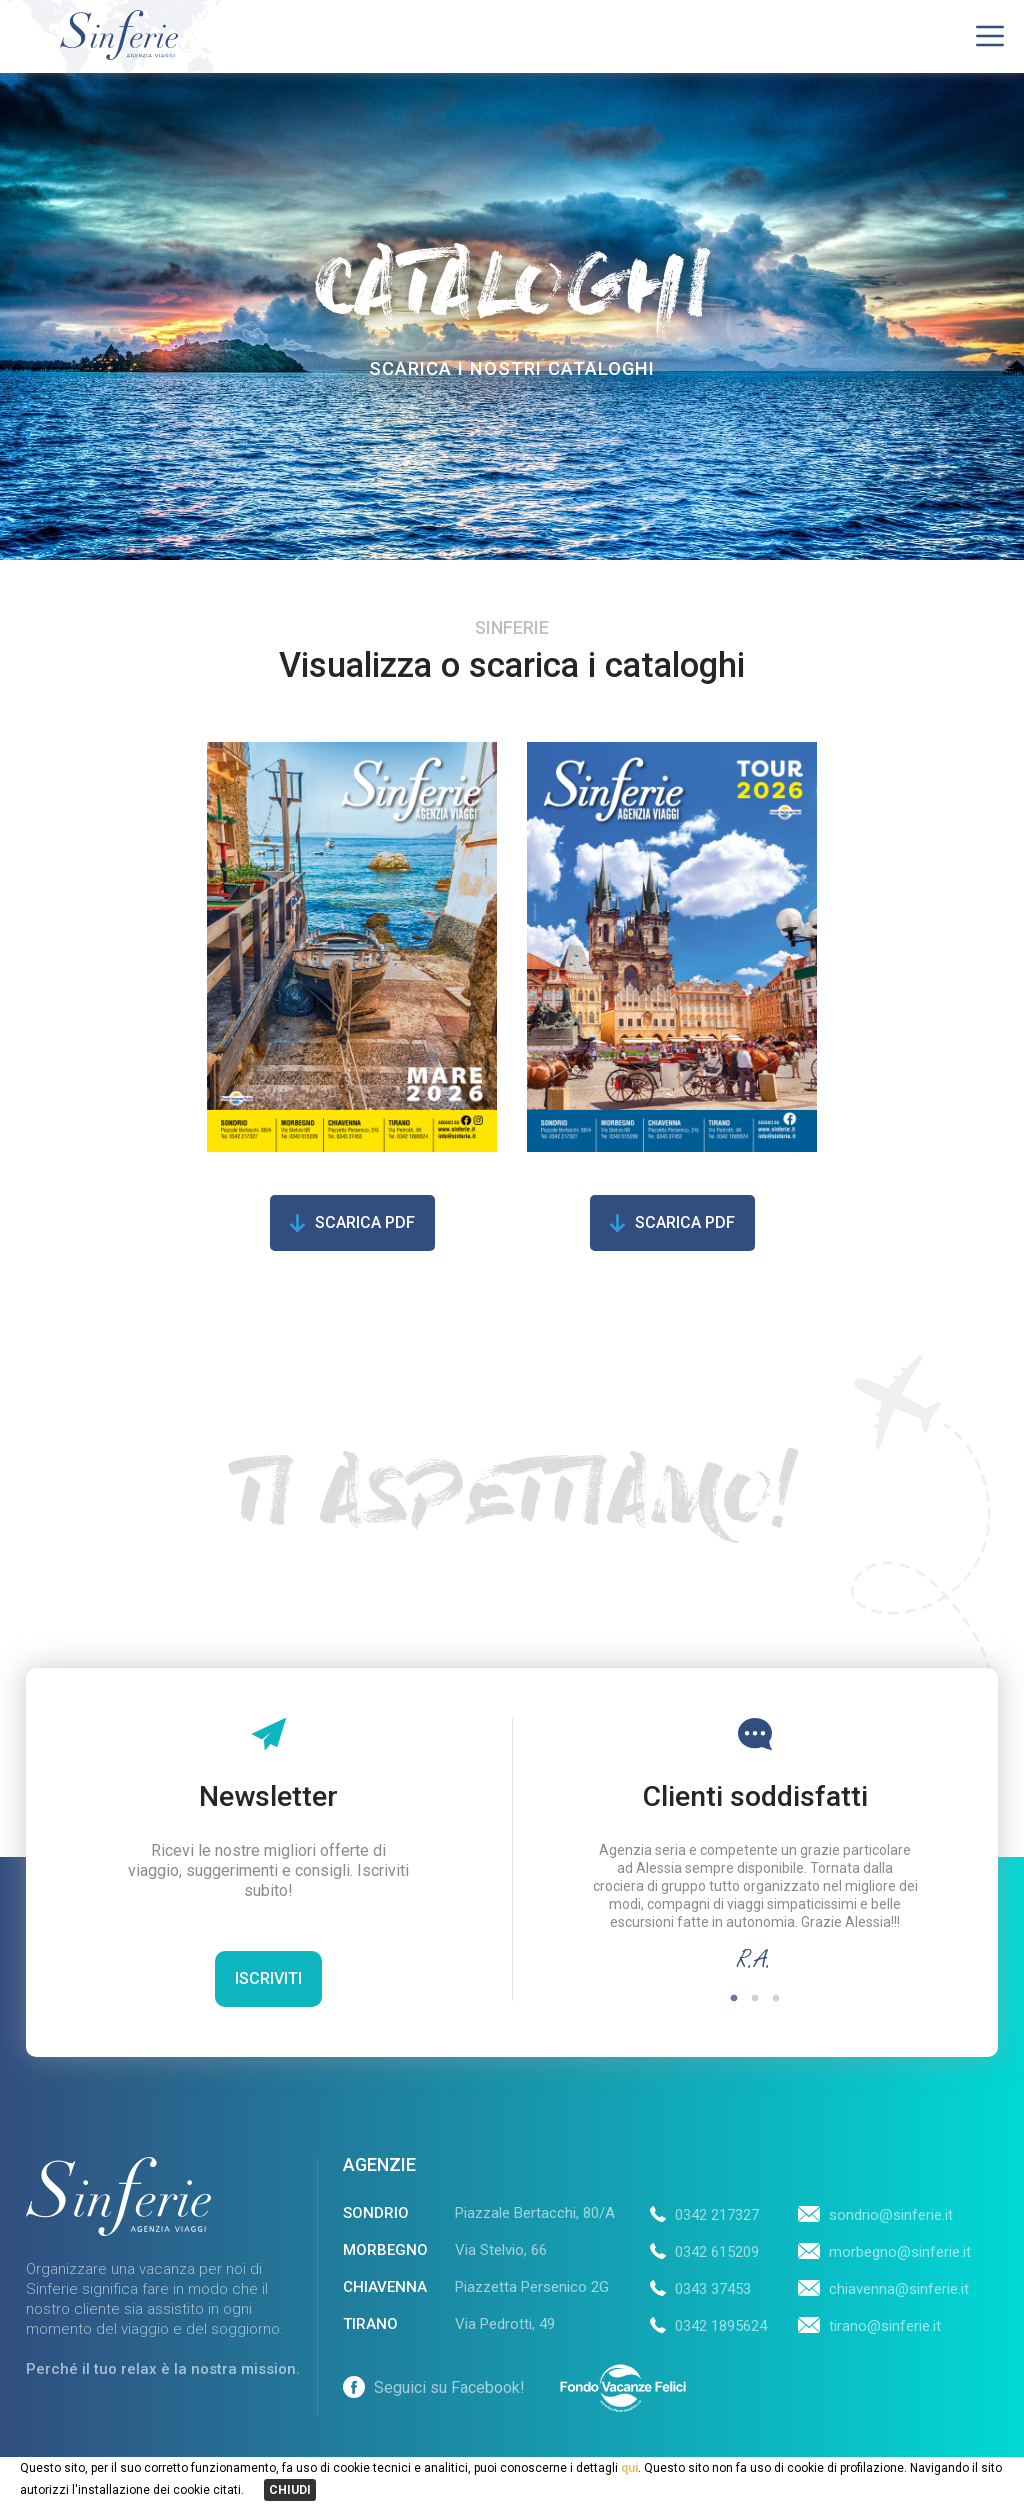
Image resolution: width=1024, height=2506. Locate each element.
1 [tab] (734, 1998)
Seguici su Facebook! (434, 2387)
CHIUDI (290, 2490)
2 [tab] (755, 1998)
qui (628, 2468)
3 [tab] (776, 1998)
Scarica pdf (365, 1222)
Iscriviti (268, 1978)
